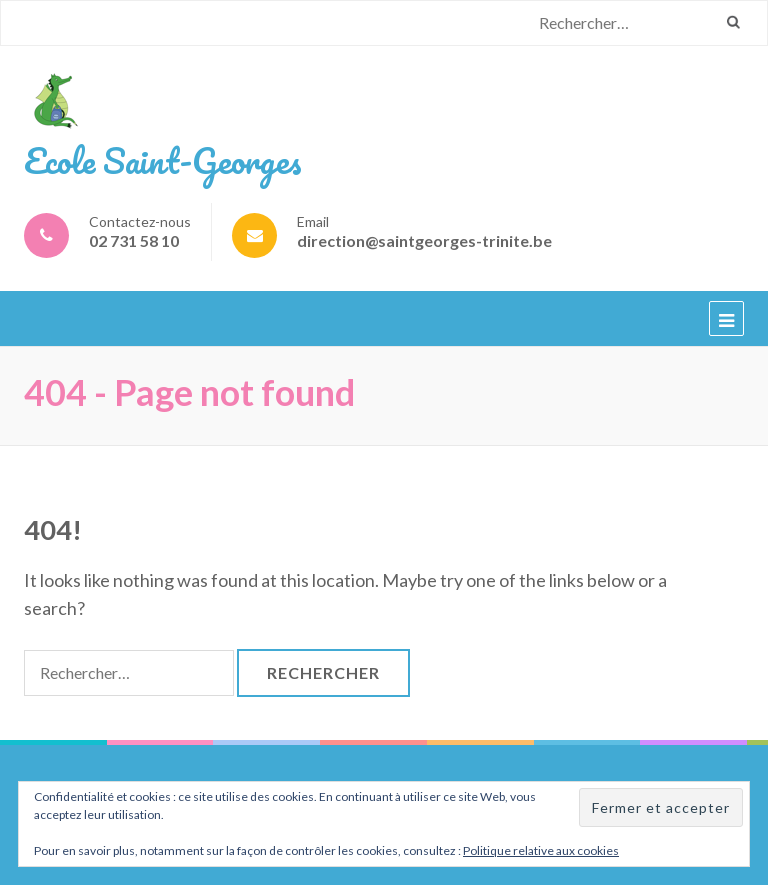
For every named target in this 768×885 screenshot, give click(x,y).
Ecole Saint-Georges (163, 160)
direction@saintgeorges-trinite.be (424, 240)
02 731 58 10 (134, 240)
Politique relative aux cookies (541, 850)
